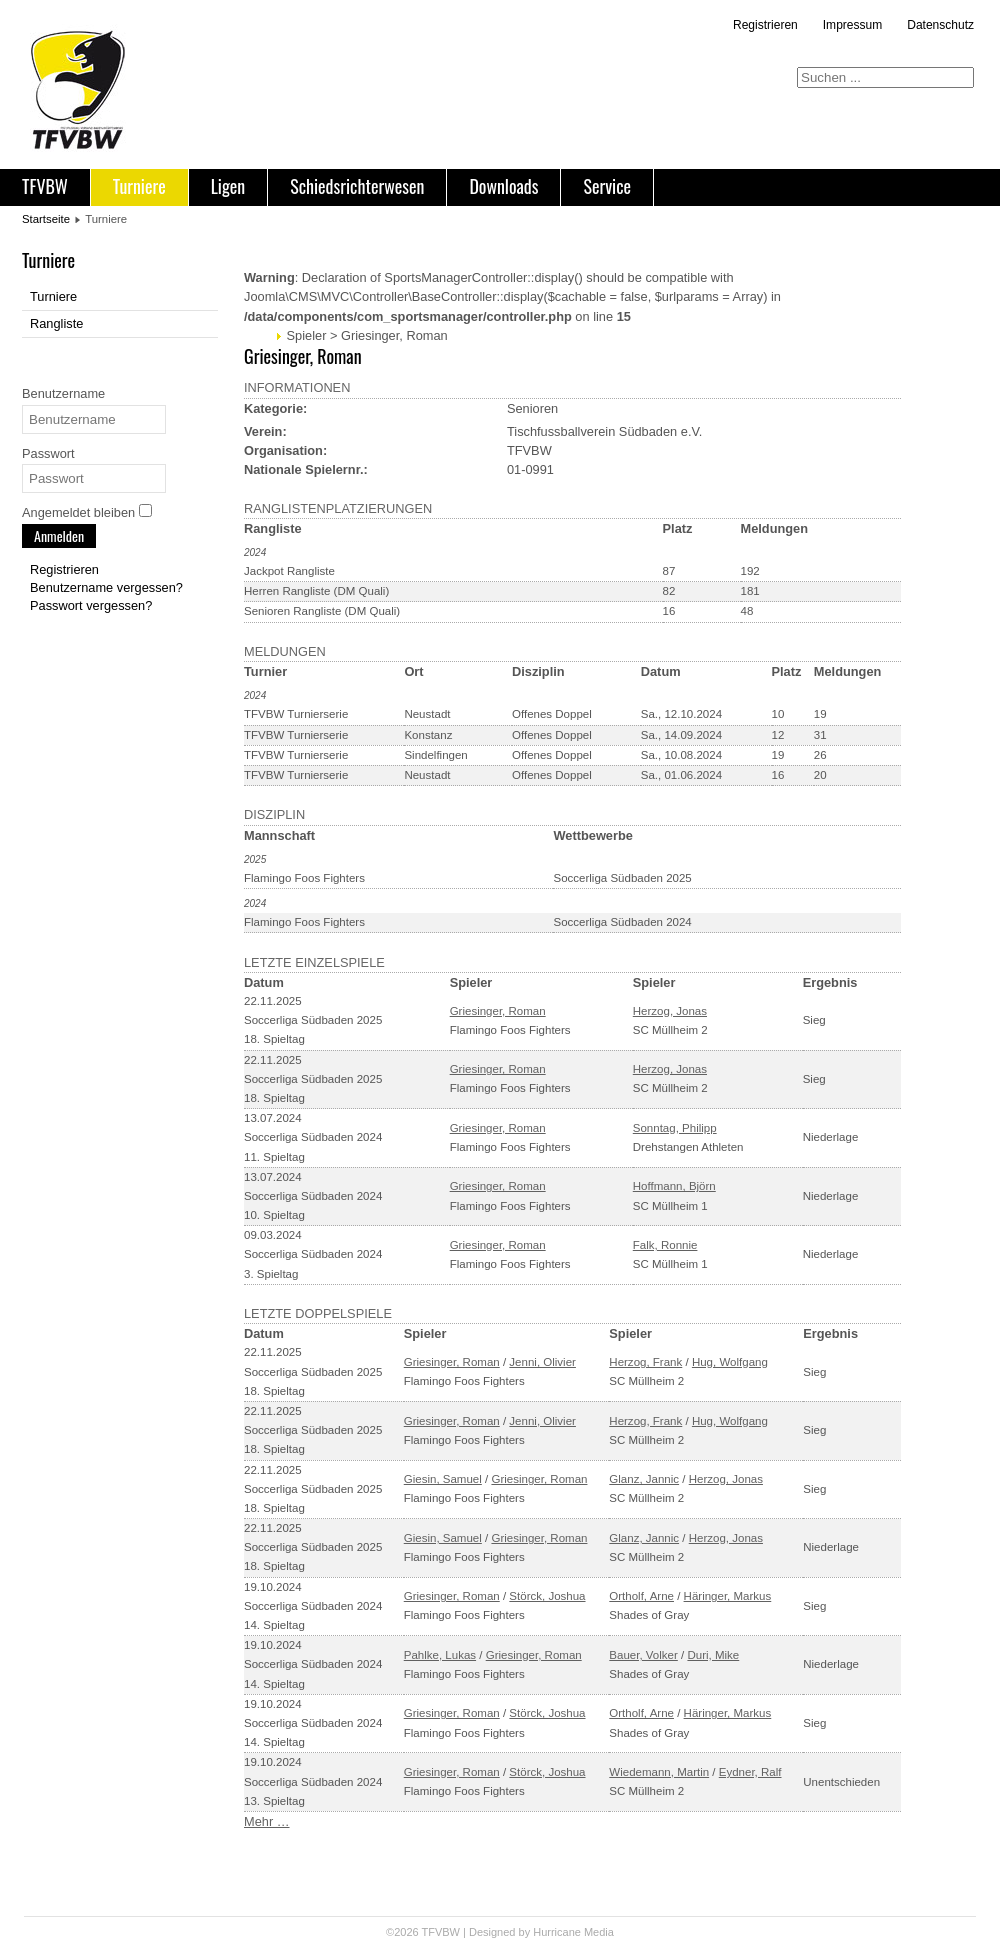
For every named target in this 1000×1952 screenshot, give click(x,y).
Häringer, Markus (728, 1596)
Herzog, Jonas (670, 1011)
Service (607, 186)
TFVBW (45, 186)
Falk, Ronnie (665, 1245)
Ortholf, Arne (641, 1596)
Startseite (46, 219)
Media (599, 1932)
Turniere (139, 186)
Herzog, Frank (645, 1362)
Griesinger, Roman (498, 1011)
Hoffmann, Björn (674, 1186)
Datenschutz (940, 25)
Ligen (228, 186)
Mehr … (267, 1821)
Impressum (852, 25)
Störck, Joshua (547, 1596)
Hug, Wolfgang (730, 1362)
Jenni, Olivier (542, 1362)
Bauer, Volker (643, 1655)
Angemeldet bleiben (78, 512)
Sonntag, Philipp (675, 1128)
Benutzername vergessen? (106, 587)
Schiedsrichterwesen (357, 186)
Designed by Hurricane (526, 1932)
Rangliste (56, 323)
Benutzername (63, 393)
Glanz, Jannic (644, 1479)
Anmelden (59, 535)
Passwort (48, 453)
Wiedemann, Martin (659, 1772)
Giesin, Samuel (443, 1479)
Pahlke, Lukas (440, 1655)
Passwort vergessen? (91, 605)
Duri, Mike (713, 1655)
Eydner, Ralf (750, 1772)
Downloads (503, 186)
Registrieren (765, 25)
